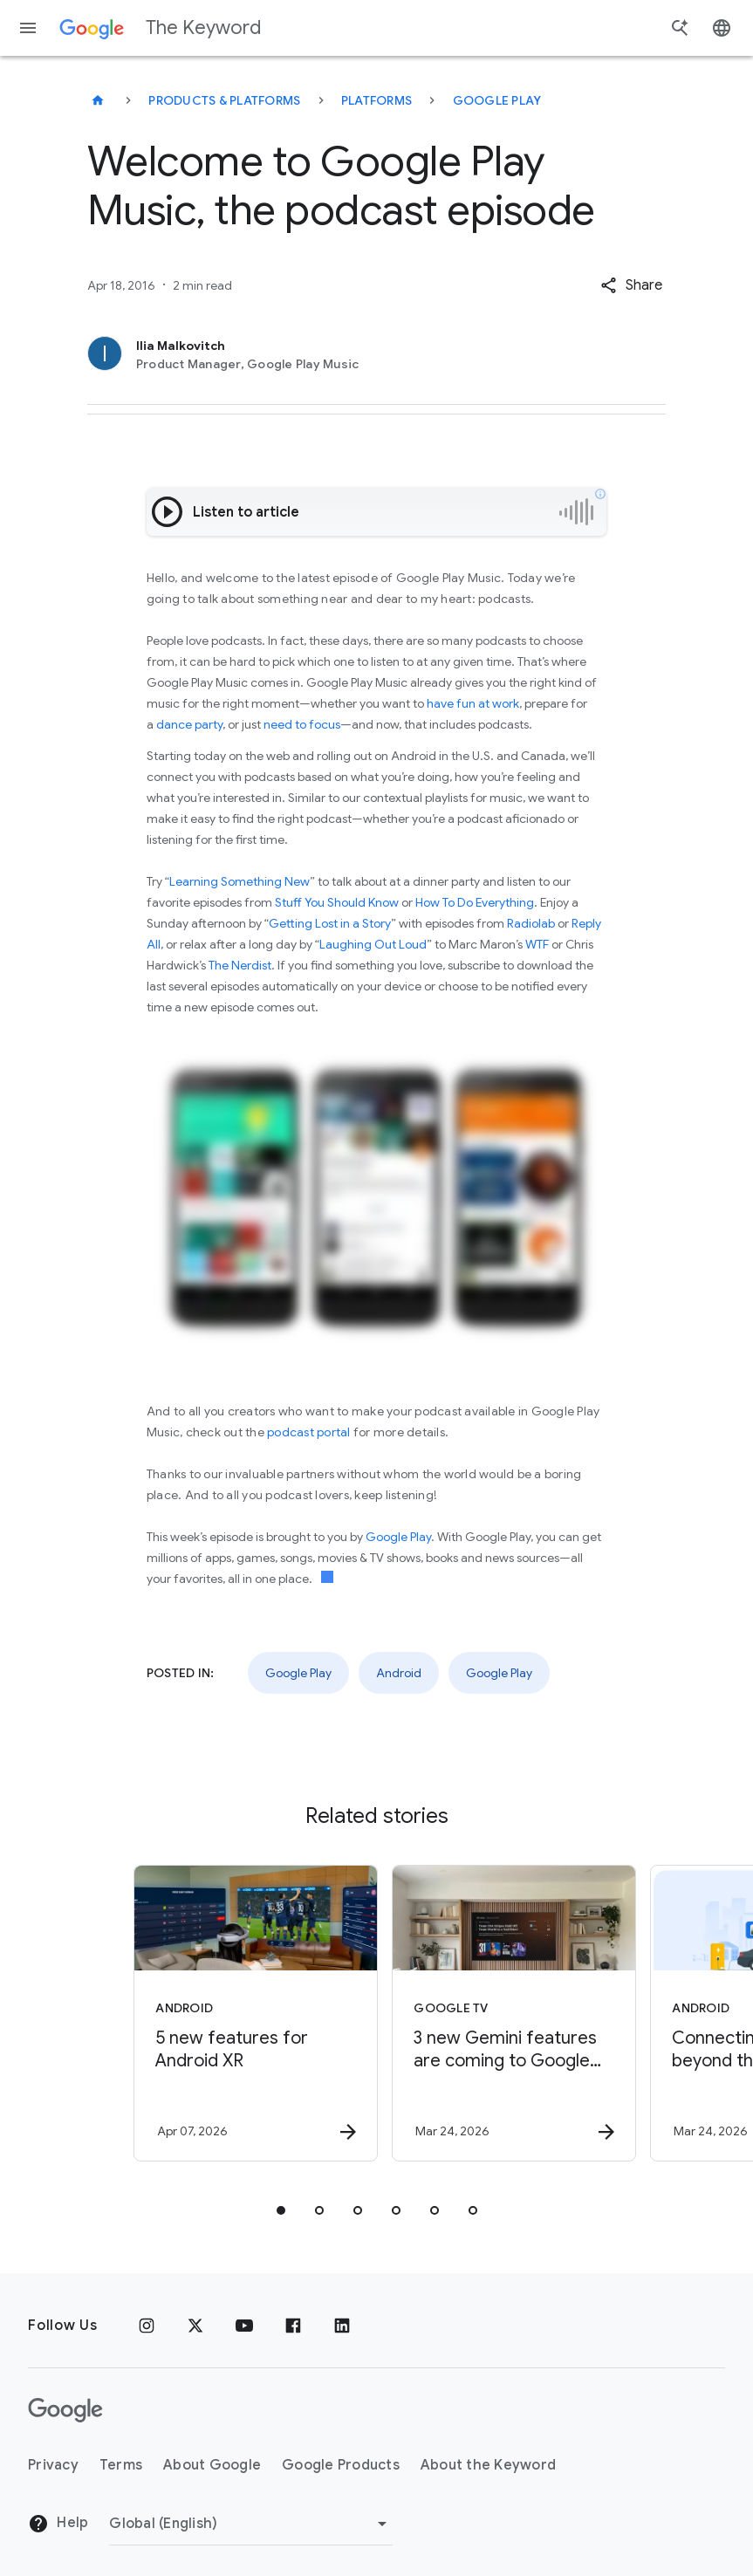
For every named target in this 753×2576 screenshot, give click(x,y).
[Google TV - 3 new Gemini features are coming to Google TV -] (504, 2013)
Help (58, 2523)
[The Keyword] (98, 100)
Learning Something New (239, 881)
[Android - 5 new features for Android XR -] (246, 2013)
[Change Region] (251, 2524)
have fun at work (473, 703)
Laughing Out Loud (373, 944)
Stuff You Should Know (337, 902)
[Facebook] (293, 2325)
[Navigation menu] (27, 27)
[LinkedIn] (342, 2325)
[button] (631, 285)
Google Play (497, 100)
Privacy (53, 2465)
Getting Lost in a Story (330, 923)
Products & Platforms (224, 100)
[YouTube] (244, 2325)
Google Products (341, 2465)
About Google (212, 2465)
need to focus (302, 724)
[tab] (281, 2210)
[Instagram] (147, 2325)
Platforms (376, 100)
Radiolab (531, 923)
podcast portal (309, 1432)
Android (398, 1673)
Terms (120, 2465)
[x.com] (195, 2325)
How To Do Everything (474, 902)
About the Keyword (488, 2465)
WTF (537, 944)
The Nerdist (240, 965)
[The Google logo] (65, 2410)
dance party (189, 724)
